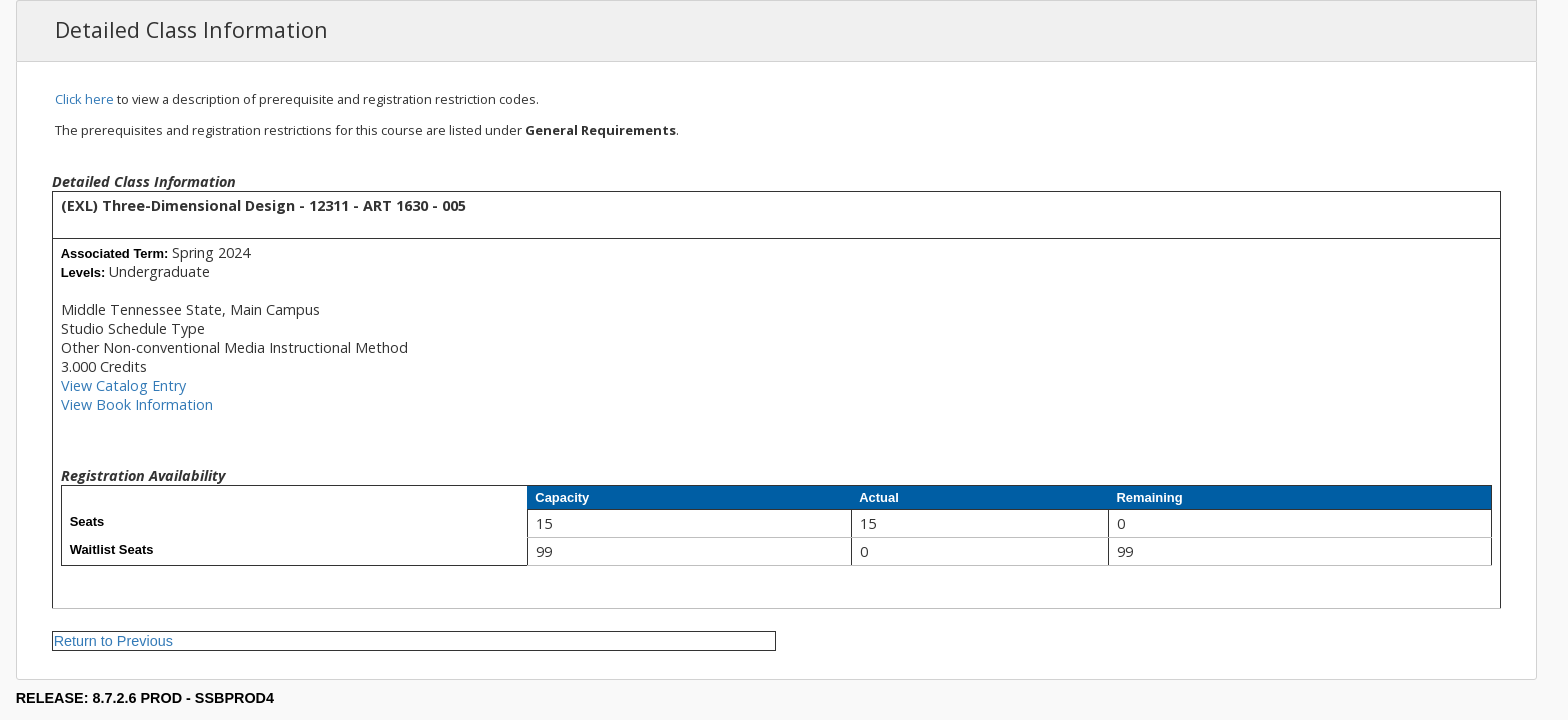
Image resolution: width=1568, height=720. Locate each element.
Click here (84, 99)
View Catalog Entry (123, 385)
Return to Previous (113, 641)
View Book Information (137, 404)
